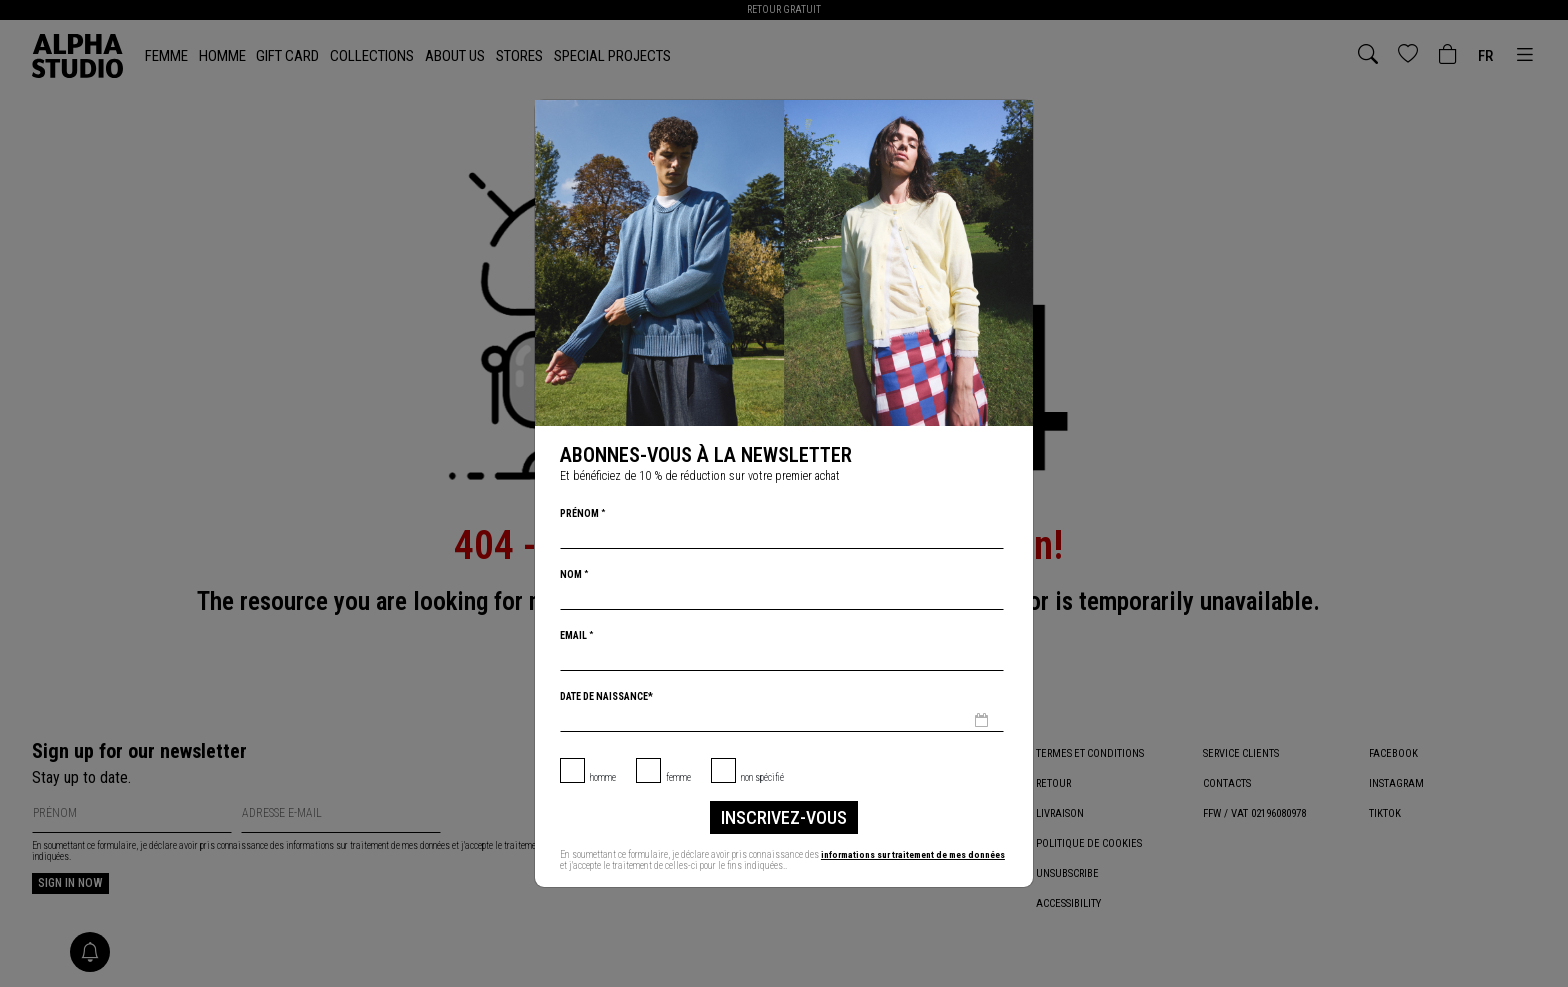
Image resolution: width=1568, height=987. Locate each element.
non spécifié (762, 777)
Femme (678, 777)
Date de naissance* (606, 696)
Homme (603, 777)
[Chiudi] (1016, 117)
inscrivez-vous (784, 817)
